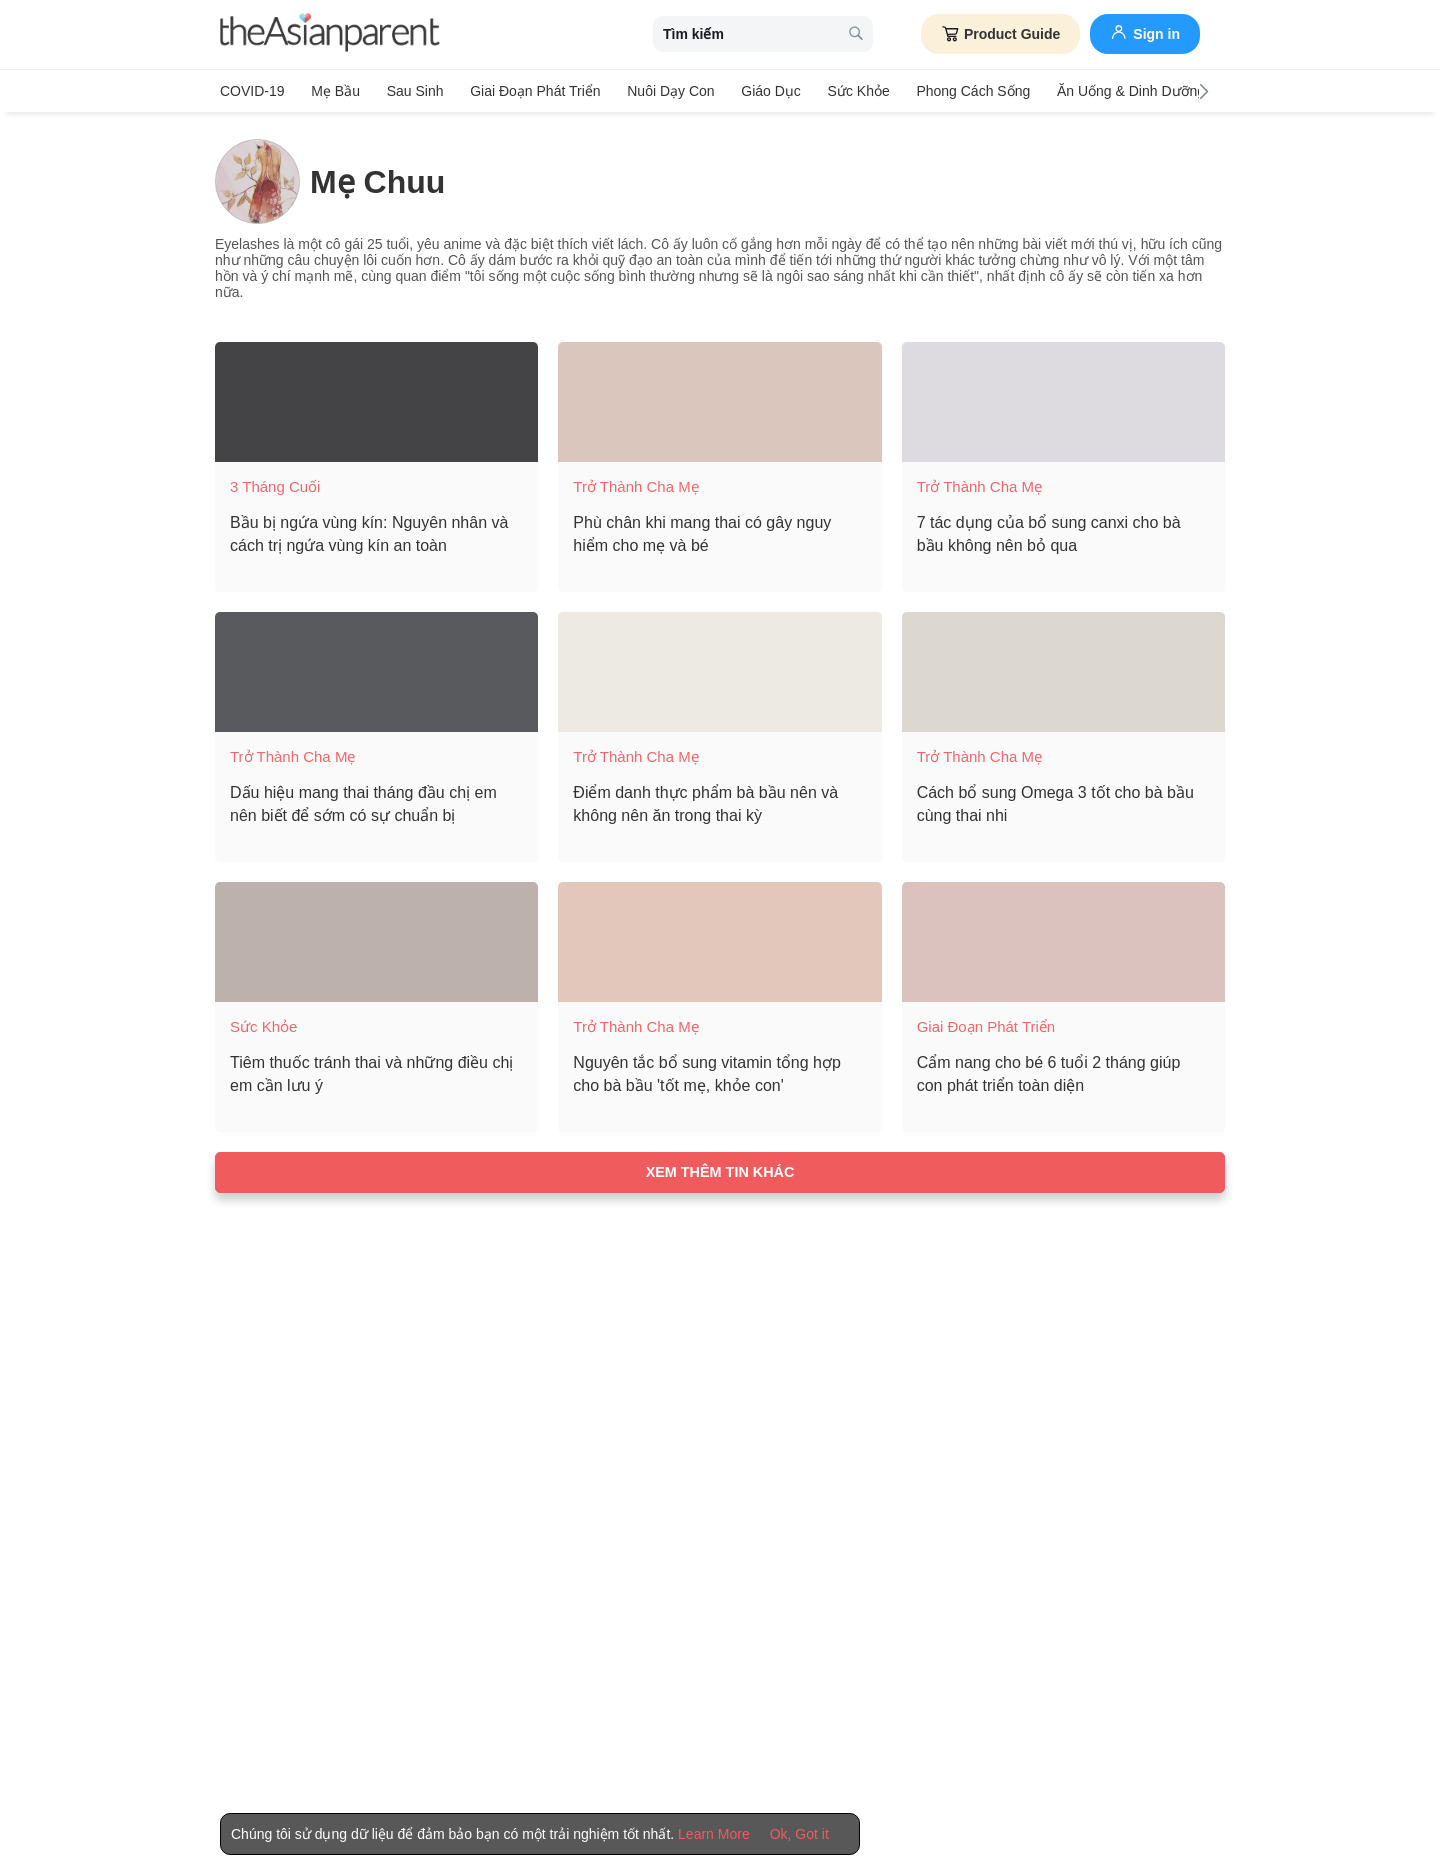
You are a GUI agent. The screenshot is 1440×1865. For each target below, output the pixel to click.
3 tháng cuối (275, 484)
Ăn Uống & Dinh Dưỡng (1117, 91)
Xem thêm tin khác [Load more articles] (720, 1170)
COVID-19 (252, 91)
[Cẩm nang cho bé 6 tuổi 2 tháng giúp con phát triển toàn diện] (1063, 940)
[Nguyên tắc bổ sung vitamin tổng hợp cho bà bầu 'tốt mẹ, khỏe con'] (719, 940)
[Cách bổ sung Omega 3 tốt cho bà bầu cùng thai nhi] (1063, 670)
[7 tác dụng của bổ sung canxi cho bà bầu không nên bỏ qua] (1063, 400)
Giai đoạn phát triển (530, 91)
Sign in (1145, 32)
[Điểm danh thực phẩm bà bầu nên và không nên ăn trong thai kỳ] (719, 670)
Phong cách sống (962, 91)
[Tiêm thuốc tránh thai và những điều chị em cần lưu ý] (376, 940)
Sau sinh (411, 91)
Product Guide (1000, 34)
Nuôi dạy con (663, 91)
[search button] (856, 34)
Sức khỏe (848, 91)
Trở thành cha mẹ (635, 484)
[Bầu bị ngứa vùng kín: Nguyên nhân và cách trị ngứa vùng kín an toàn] (376, 400)
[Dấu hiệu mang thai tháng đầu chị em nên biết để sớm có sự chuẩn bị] (376, 670)
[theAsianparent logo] (330, 34)
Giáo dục (763, 91)
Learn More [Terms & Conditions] (714, 1834)
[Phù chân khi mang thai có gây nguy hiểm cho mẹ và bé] (719, 400)
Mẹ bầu (334, 91)
